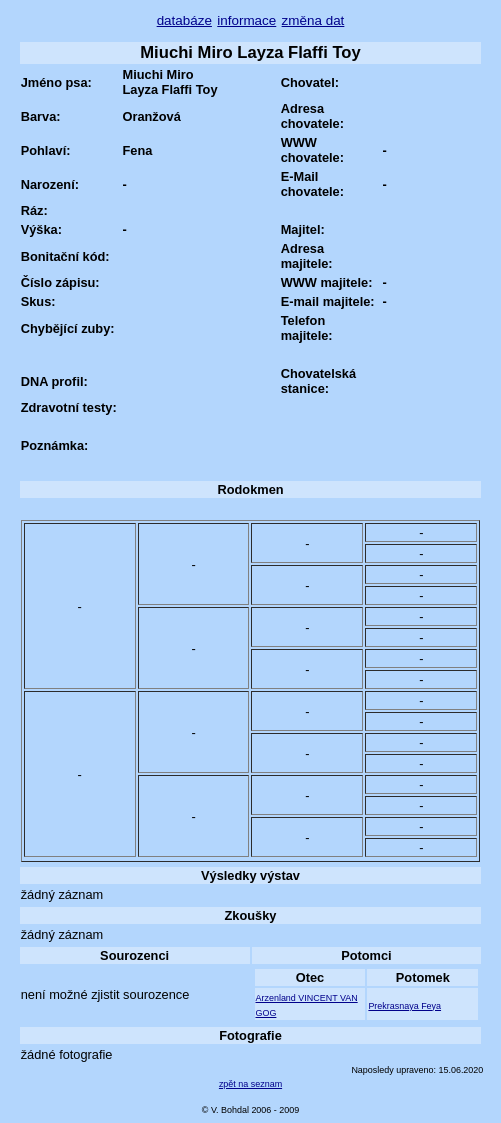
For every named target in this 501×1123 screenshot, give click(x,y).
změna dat (313, 20)
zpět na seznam (250, 1084)
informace (246, 20)
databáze (184, 20)
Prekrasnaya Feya (404, 1006)
